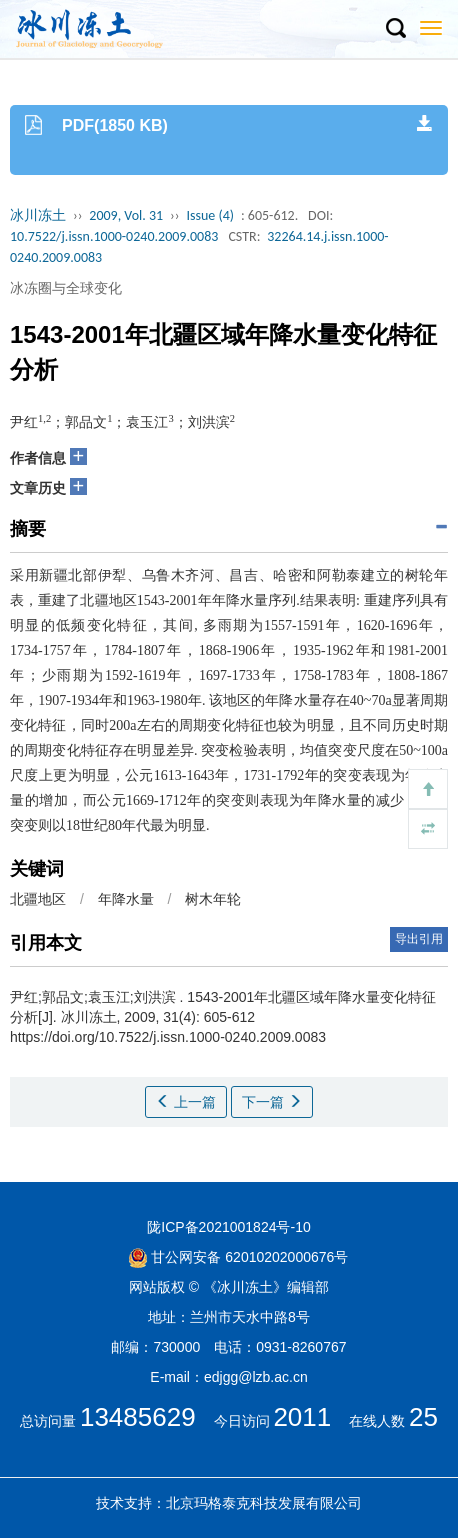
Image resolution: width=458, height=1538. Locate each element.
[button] (395, 29)
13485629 (138, 1417)
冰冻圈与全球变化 (66, 288)
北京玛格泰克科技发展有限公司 (264, 1503)
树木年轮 (213, 899)
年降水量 (126, 899)
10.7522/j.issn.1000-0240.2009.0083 (114, 236)
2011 (302, 1417)
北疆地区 (38, 899)
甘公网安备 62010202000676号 (238, 1257)
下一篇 (272, 1102)
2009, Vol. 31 (126, 215)
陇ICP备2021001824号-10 (228, 1227)
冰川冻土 (38, 215)
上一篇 (186, 1102)
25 (423, 1417)
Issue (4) (210, 215)
